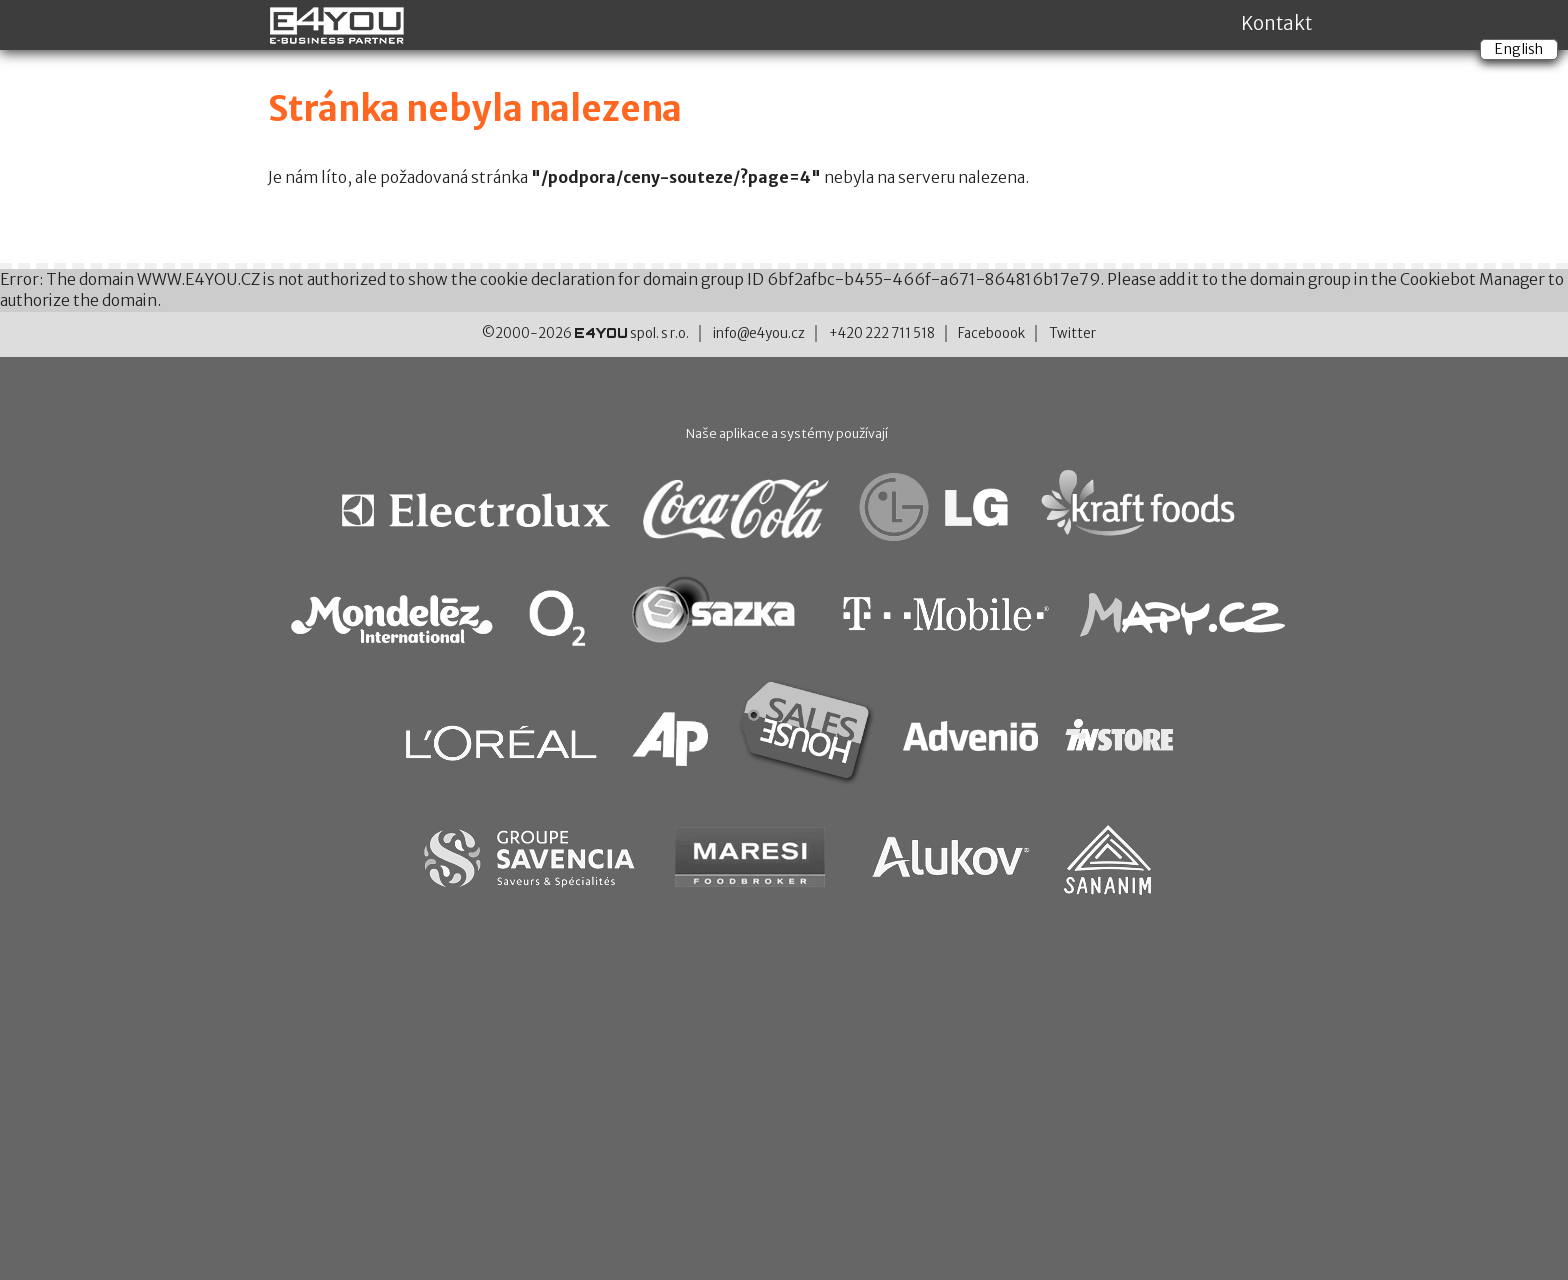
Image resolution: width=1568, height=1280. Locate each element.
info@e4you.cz (759, 333)
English (1519, 49)
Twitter (1072, 333)
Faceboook (991, 333)
